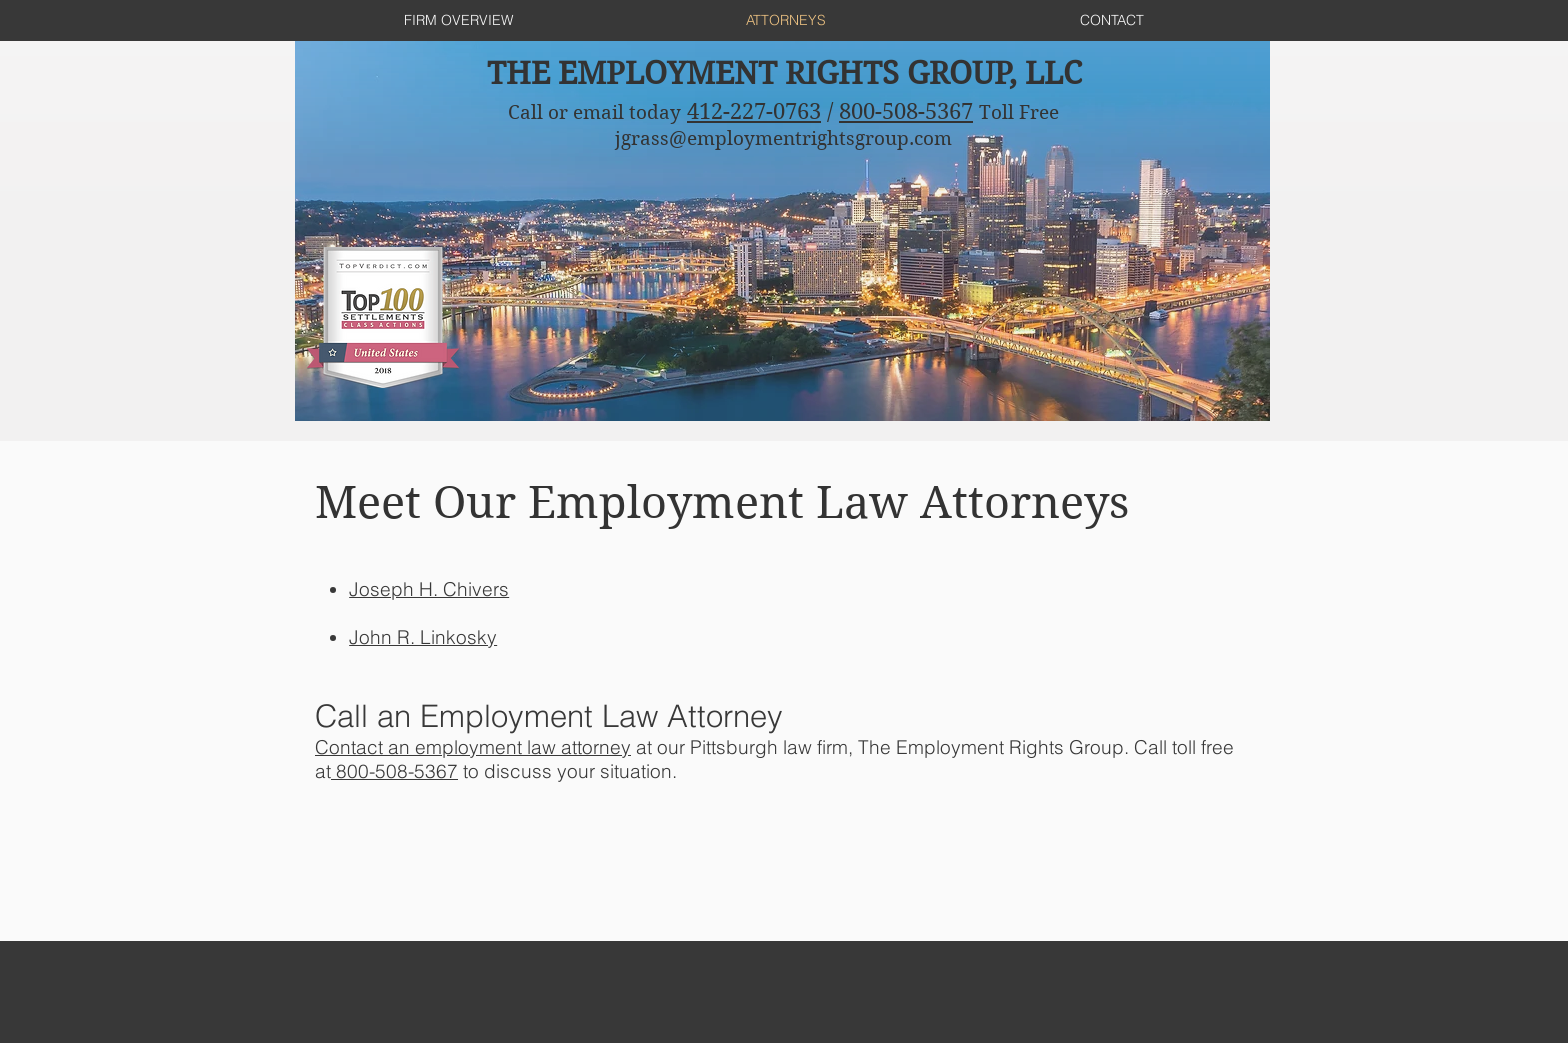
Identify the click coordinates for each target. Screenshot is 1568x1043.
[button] (429, 589)
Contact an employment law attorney (473, 747)
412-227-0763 (754, 111)
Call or (540, 112)
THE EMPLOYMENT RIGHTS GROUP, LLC (784, 73)
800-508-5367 (906, 111)
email (598, 112)
